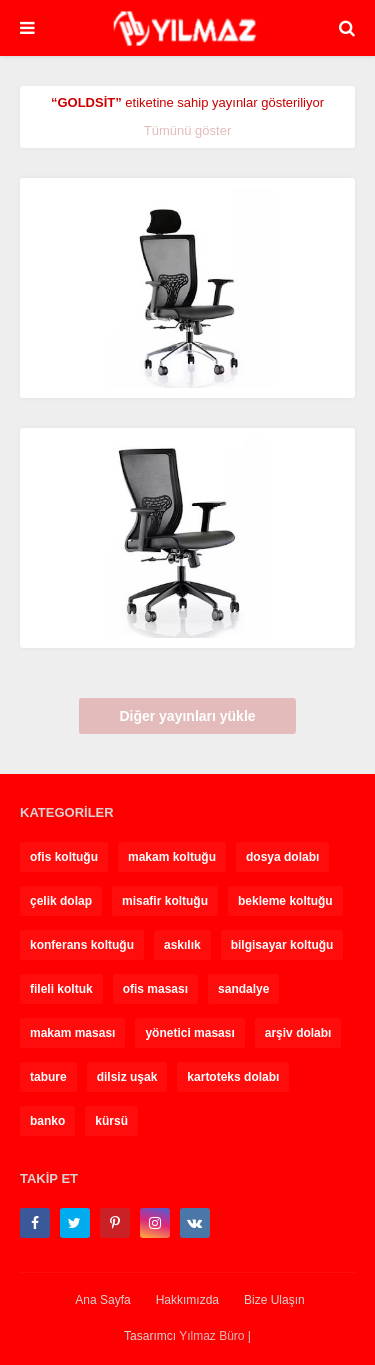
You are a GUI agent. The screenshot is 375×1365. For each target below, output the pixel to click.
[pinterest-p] (115, 1223)
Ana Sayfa (102, 1300)
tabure (48, 1077)
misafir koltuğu (165, 901)
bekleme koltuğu (285, 901)
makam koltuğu (172, 857)
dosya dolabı (282, 857)
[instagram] (155, 1223)
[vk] (195, 1223)
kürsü (111, 1121)
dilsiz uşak (127, 1077)
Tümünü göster (187, 130)
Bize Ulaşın (274, 1300)
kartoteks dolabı (233, 1077)
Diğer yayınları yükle (187, 716)
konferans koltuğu (82, 945)
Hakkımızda (187, 1300)
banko (47, 1121)
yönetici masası (189, 1033)
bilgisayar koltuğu (282, 945)
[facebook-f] (35, 1223)
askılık (182, 945)
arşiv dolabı (298, 1033)
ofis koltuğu (64, 857)
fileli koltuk (61, 989)
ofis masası (155, 989)
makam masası (72, 1033)
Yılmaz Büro (211, 1336)
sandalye (243, 989)
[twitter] (75, 1223)
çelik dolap (61, 901)
